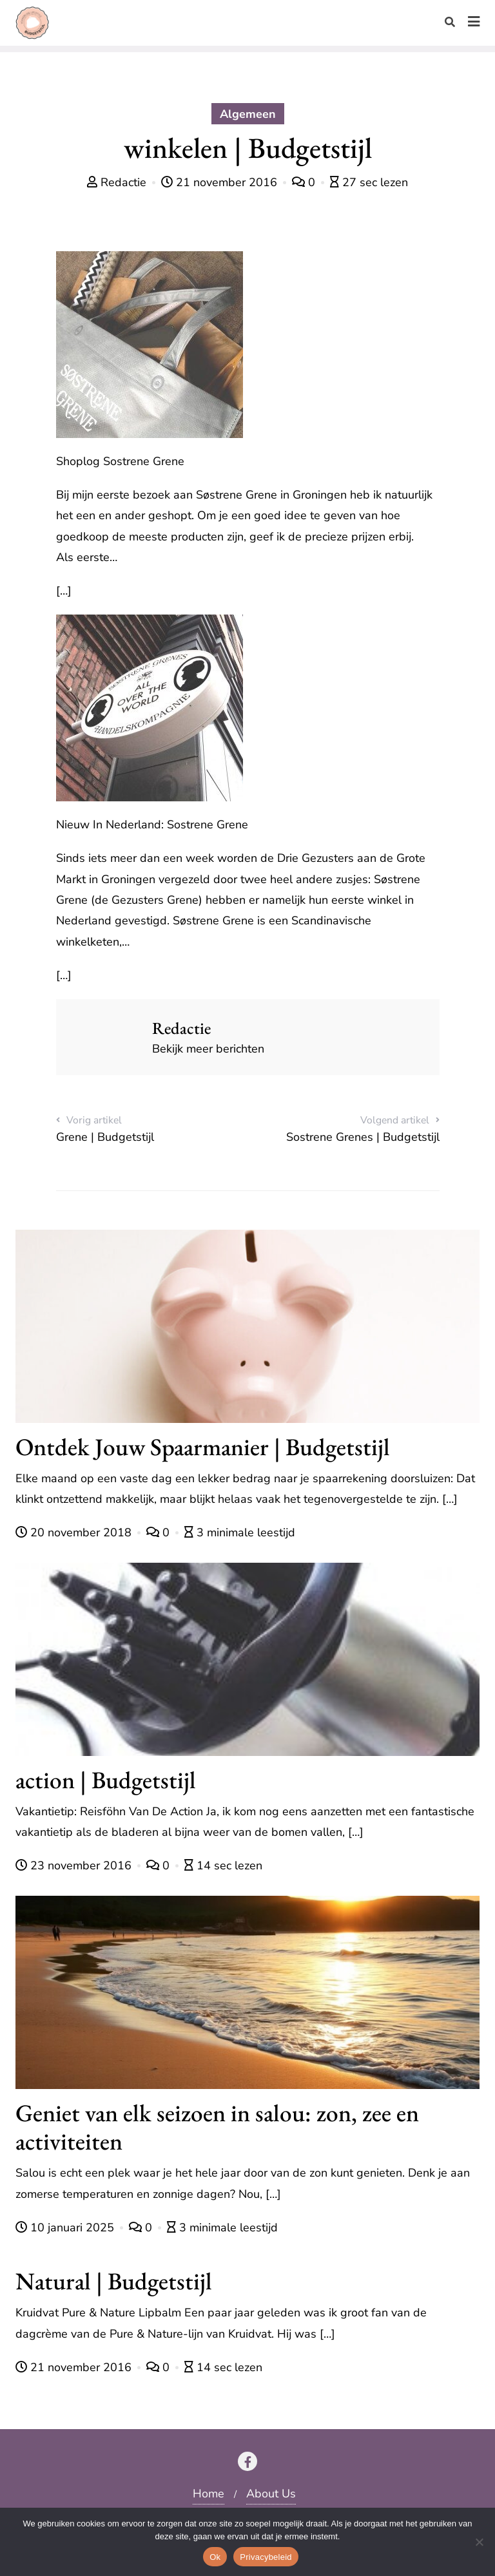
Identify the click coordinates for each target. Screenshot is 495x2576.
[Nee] (478, 2541)
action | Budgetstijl (105, 1779)
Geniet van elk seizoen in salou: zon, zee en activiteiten (217, 2127)
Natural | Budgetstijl (113, 2280)
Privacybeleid (266, 2557)
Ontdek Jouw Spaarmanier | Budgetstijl (202, 1446)
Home (208, 2493)
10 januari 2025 (66, 2227)
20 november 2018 (75, 1532)
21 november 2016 (220, 182)
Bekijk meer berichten (208, 1048)
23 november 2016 (75, 1865)
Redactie (118, 182)
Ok (214, 2557)
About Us (271, 2493)
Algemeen (248, 114)
